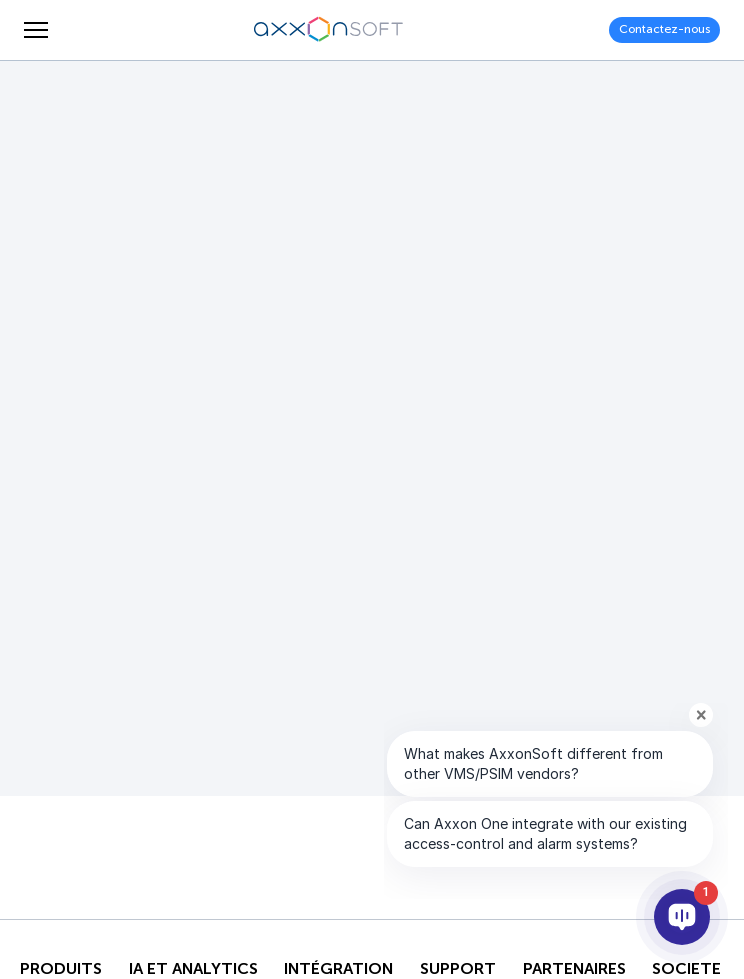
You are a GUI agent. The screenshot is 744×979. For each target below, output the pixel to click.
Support (458, 969)
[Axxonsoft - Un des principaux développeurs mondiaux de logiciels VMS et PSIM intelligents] (329, 30)
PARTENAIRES (574, 969)
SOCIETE (686, 969)
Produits (61, 969)
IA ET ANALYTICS (193, 969)
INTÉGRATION (338, 969)
